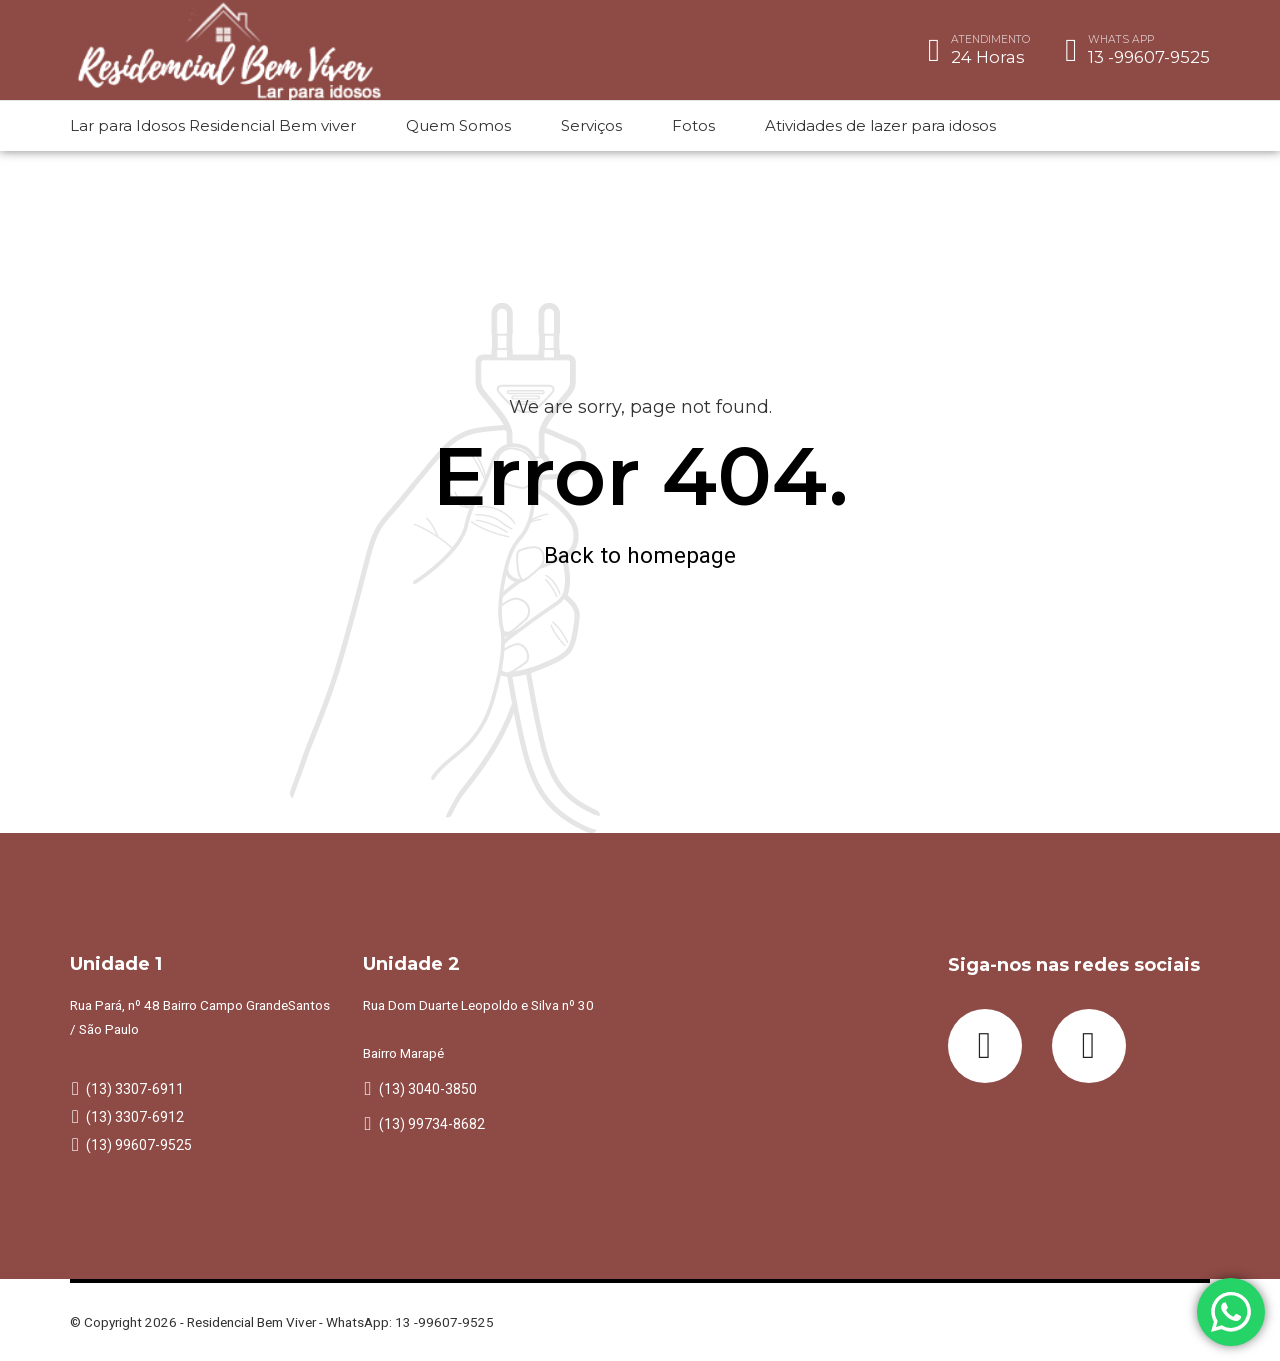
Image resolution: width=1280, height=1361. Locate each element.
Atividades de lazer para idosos (880, 125)
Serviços (591, 125)
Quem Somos (458, 125)
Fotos (693, 125)
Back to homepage (640, 555)
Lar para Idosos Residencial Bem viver (213, 125)
